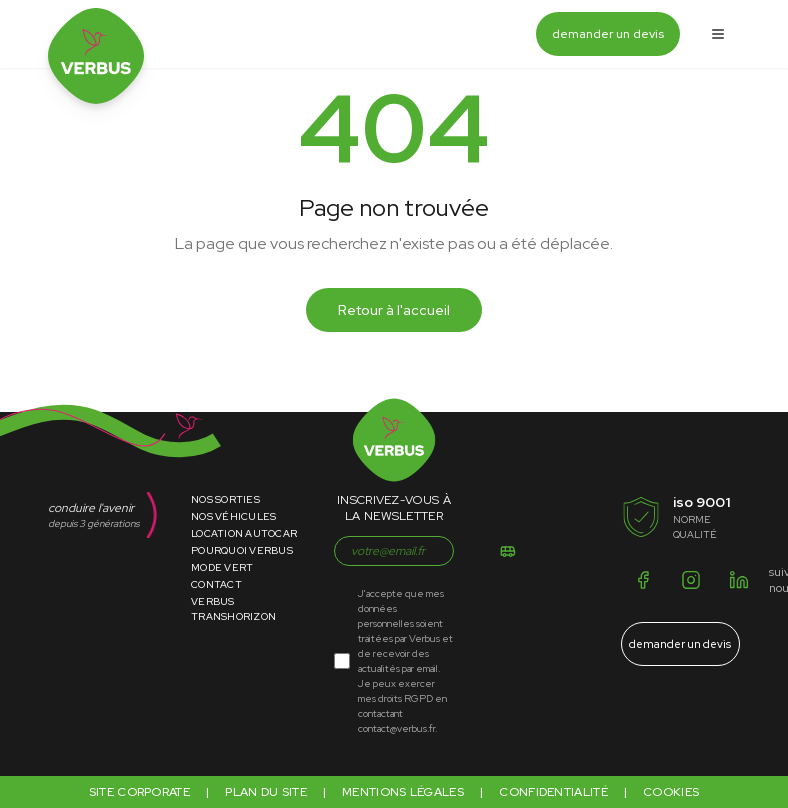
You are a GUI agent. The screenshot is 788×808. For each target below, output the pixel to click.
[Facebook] (643, 580)
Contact (216, 584)
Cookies (671, 792)
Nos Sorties (225, 499)
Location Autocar (244, 533)
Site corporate (139, 792)
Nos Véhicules (233, 516)
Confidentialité (553, 792)
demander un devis (608, 34)
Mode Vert (222, 567)
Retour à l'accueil (394, 310)
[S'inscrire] (508, 551)
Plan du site (266, 792)
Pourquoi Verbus (242, 550)
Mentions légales (403, 792)
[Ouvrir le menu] (718, 34)
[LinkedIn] (739, 580)
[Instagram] (691, 580)
